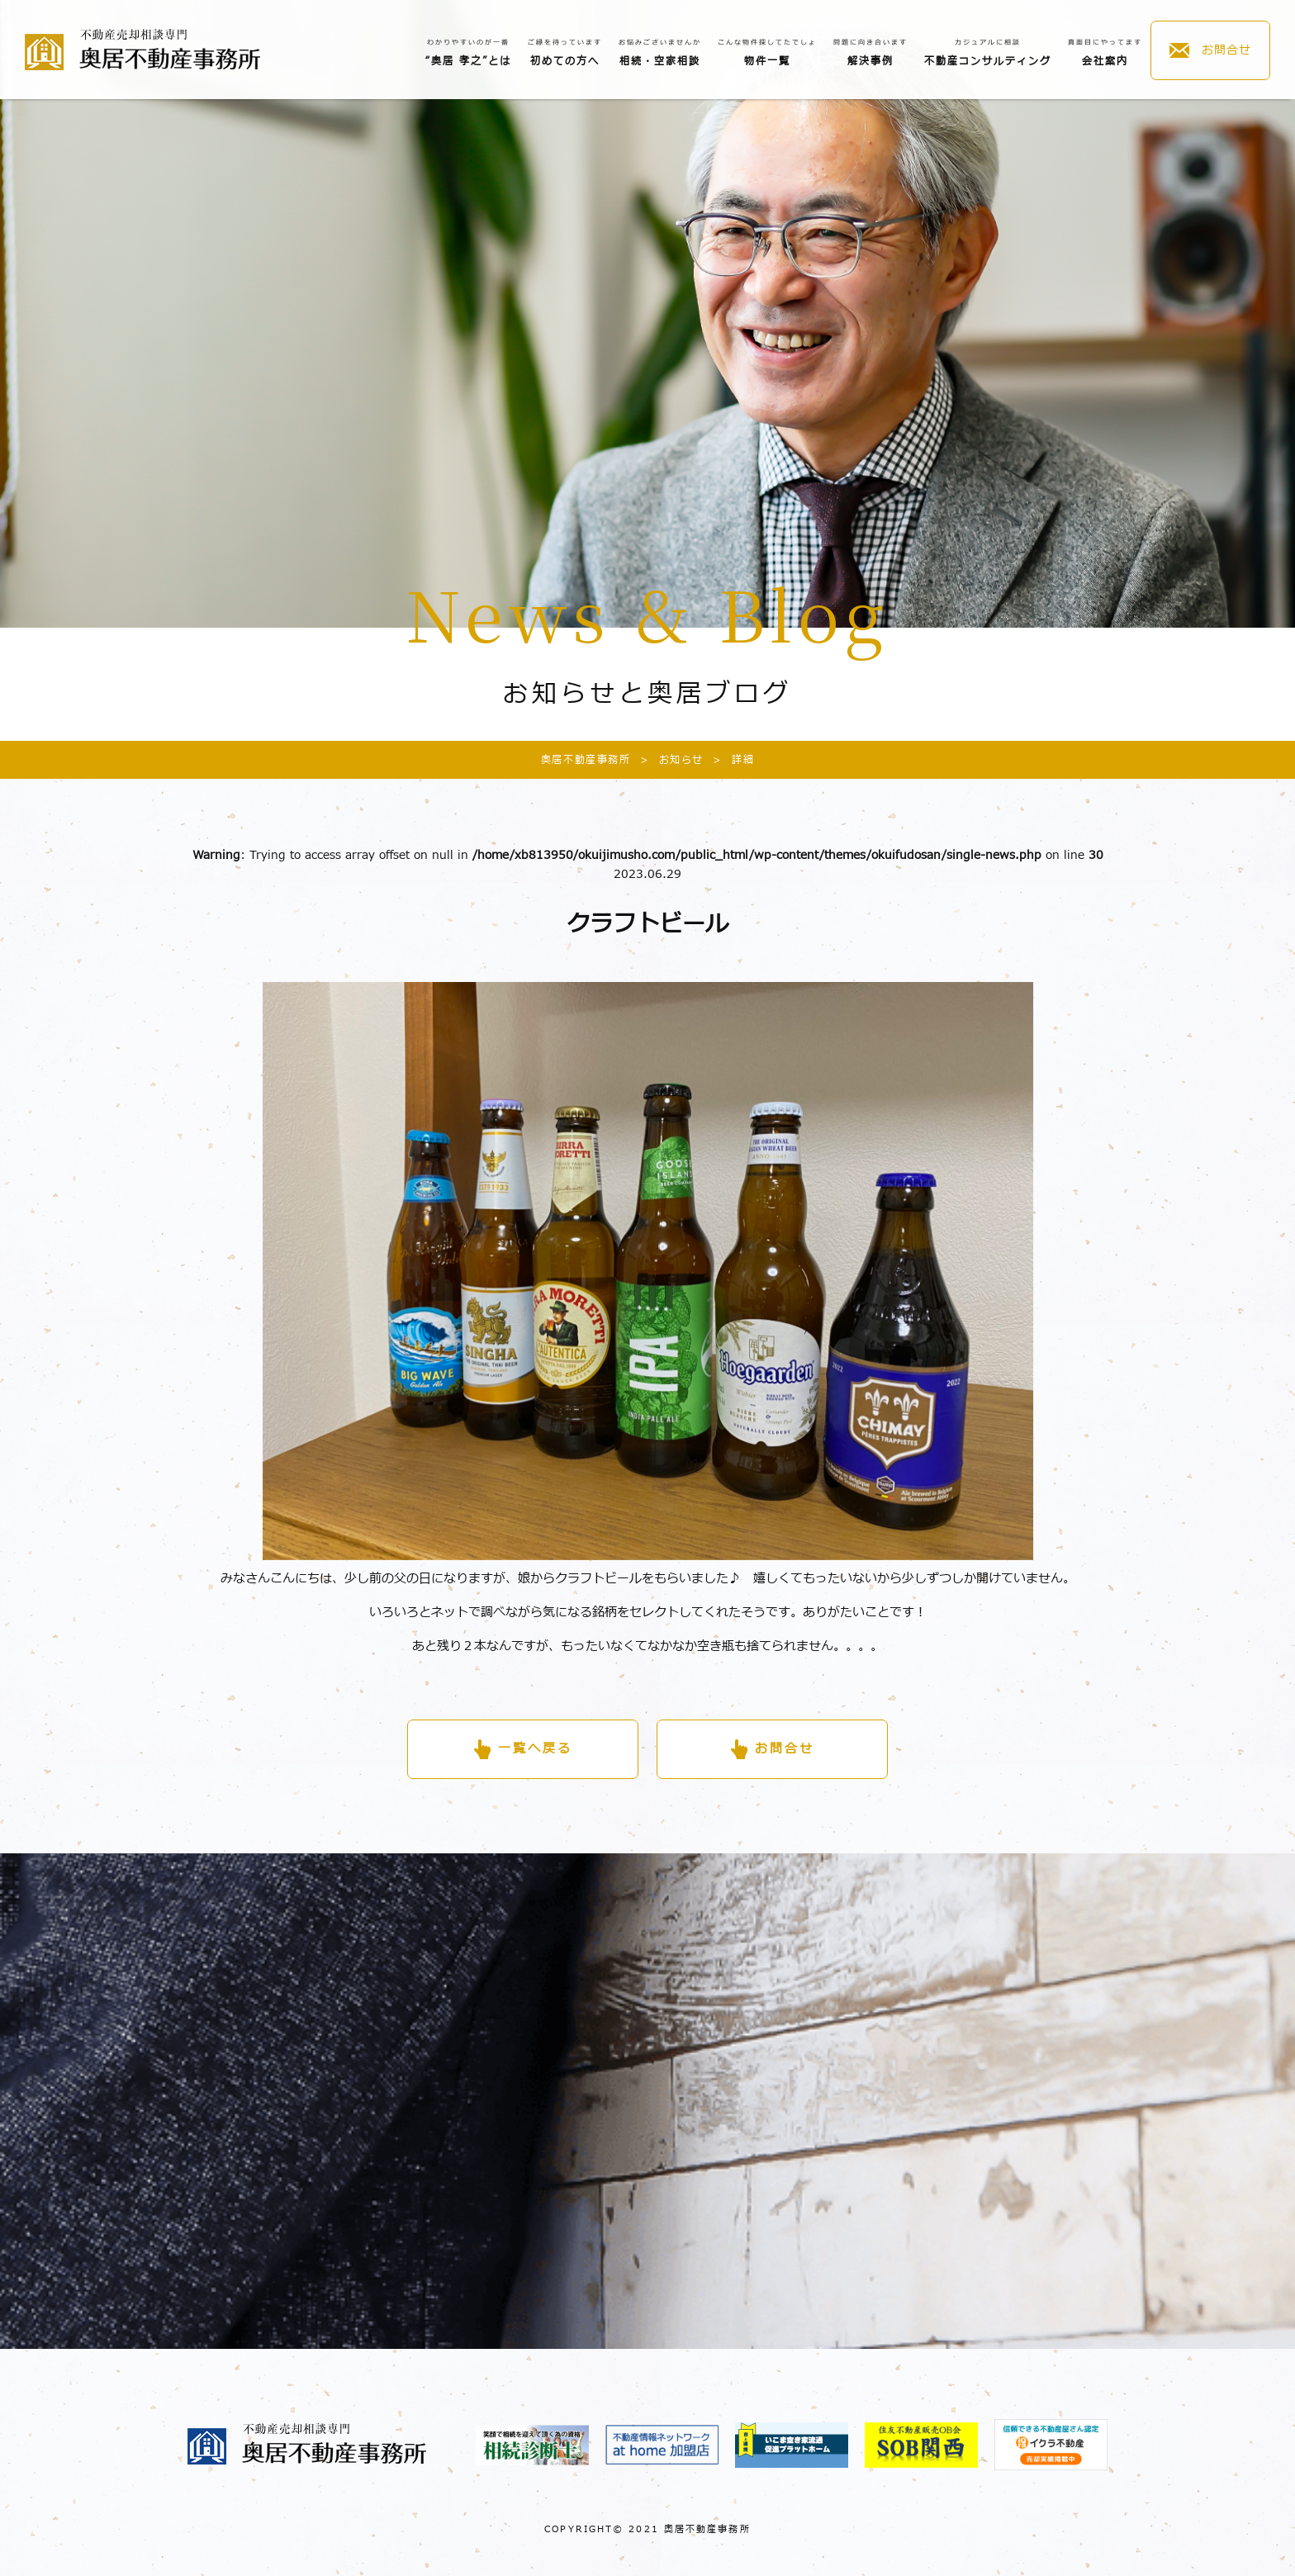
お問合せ (1226, 50)
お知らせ (667, 759)
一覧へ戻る (535, 1748)
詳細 (729, 759)
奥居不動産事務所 (586, 759)
